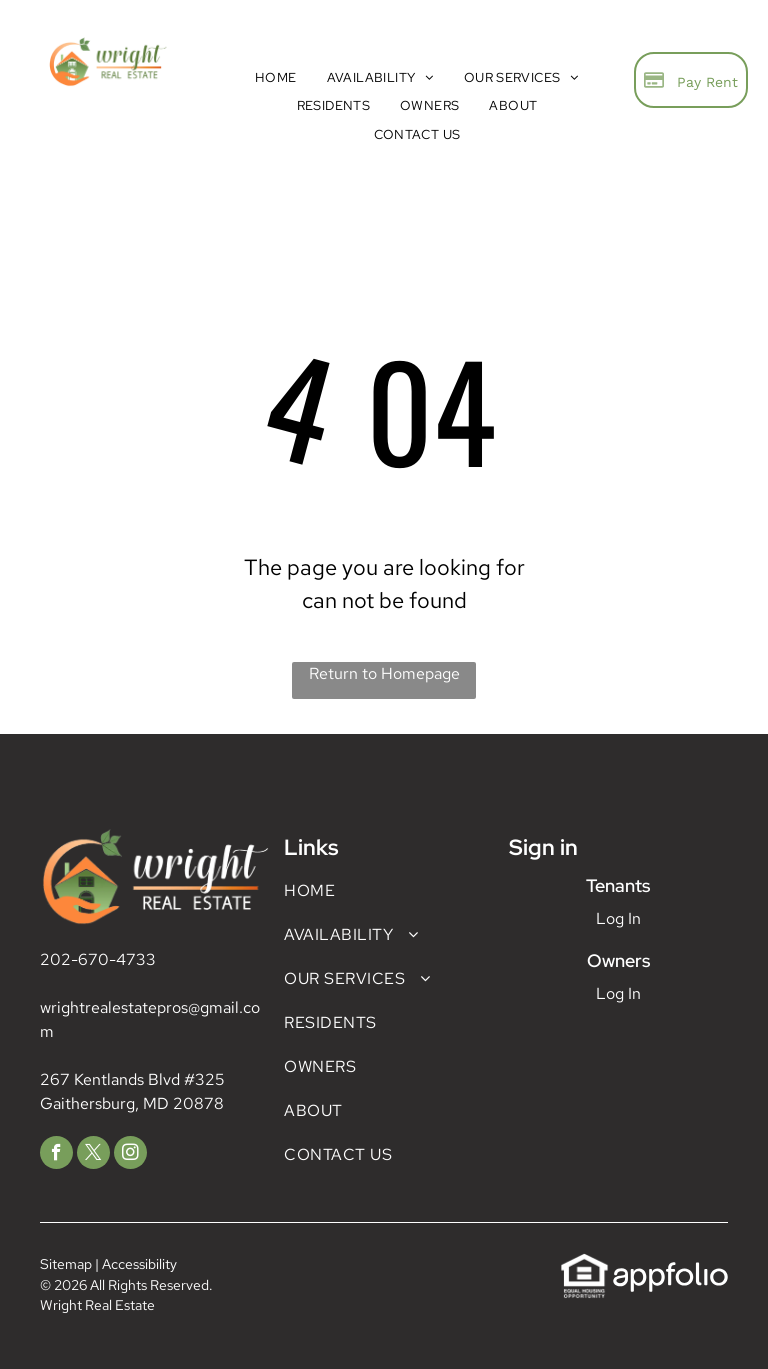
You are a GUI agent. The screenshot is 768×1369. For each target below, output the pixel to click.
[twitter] (93, 1155)
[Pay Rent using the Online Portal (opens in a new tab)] (691, 80)
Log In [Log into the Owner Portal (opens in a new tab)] (618, 993)
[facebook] (56, 1155)
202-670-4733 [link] (98, 959)
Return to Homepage (384, 673)
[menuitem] (276, 77)
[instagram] (130, 1155)
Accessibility (139, 1264)
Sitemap (66, 1264)
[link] (584, 1263)
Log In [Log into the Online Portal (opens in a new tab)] (618, 918)
